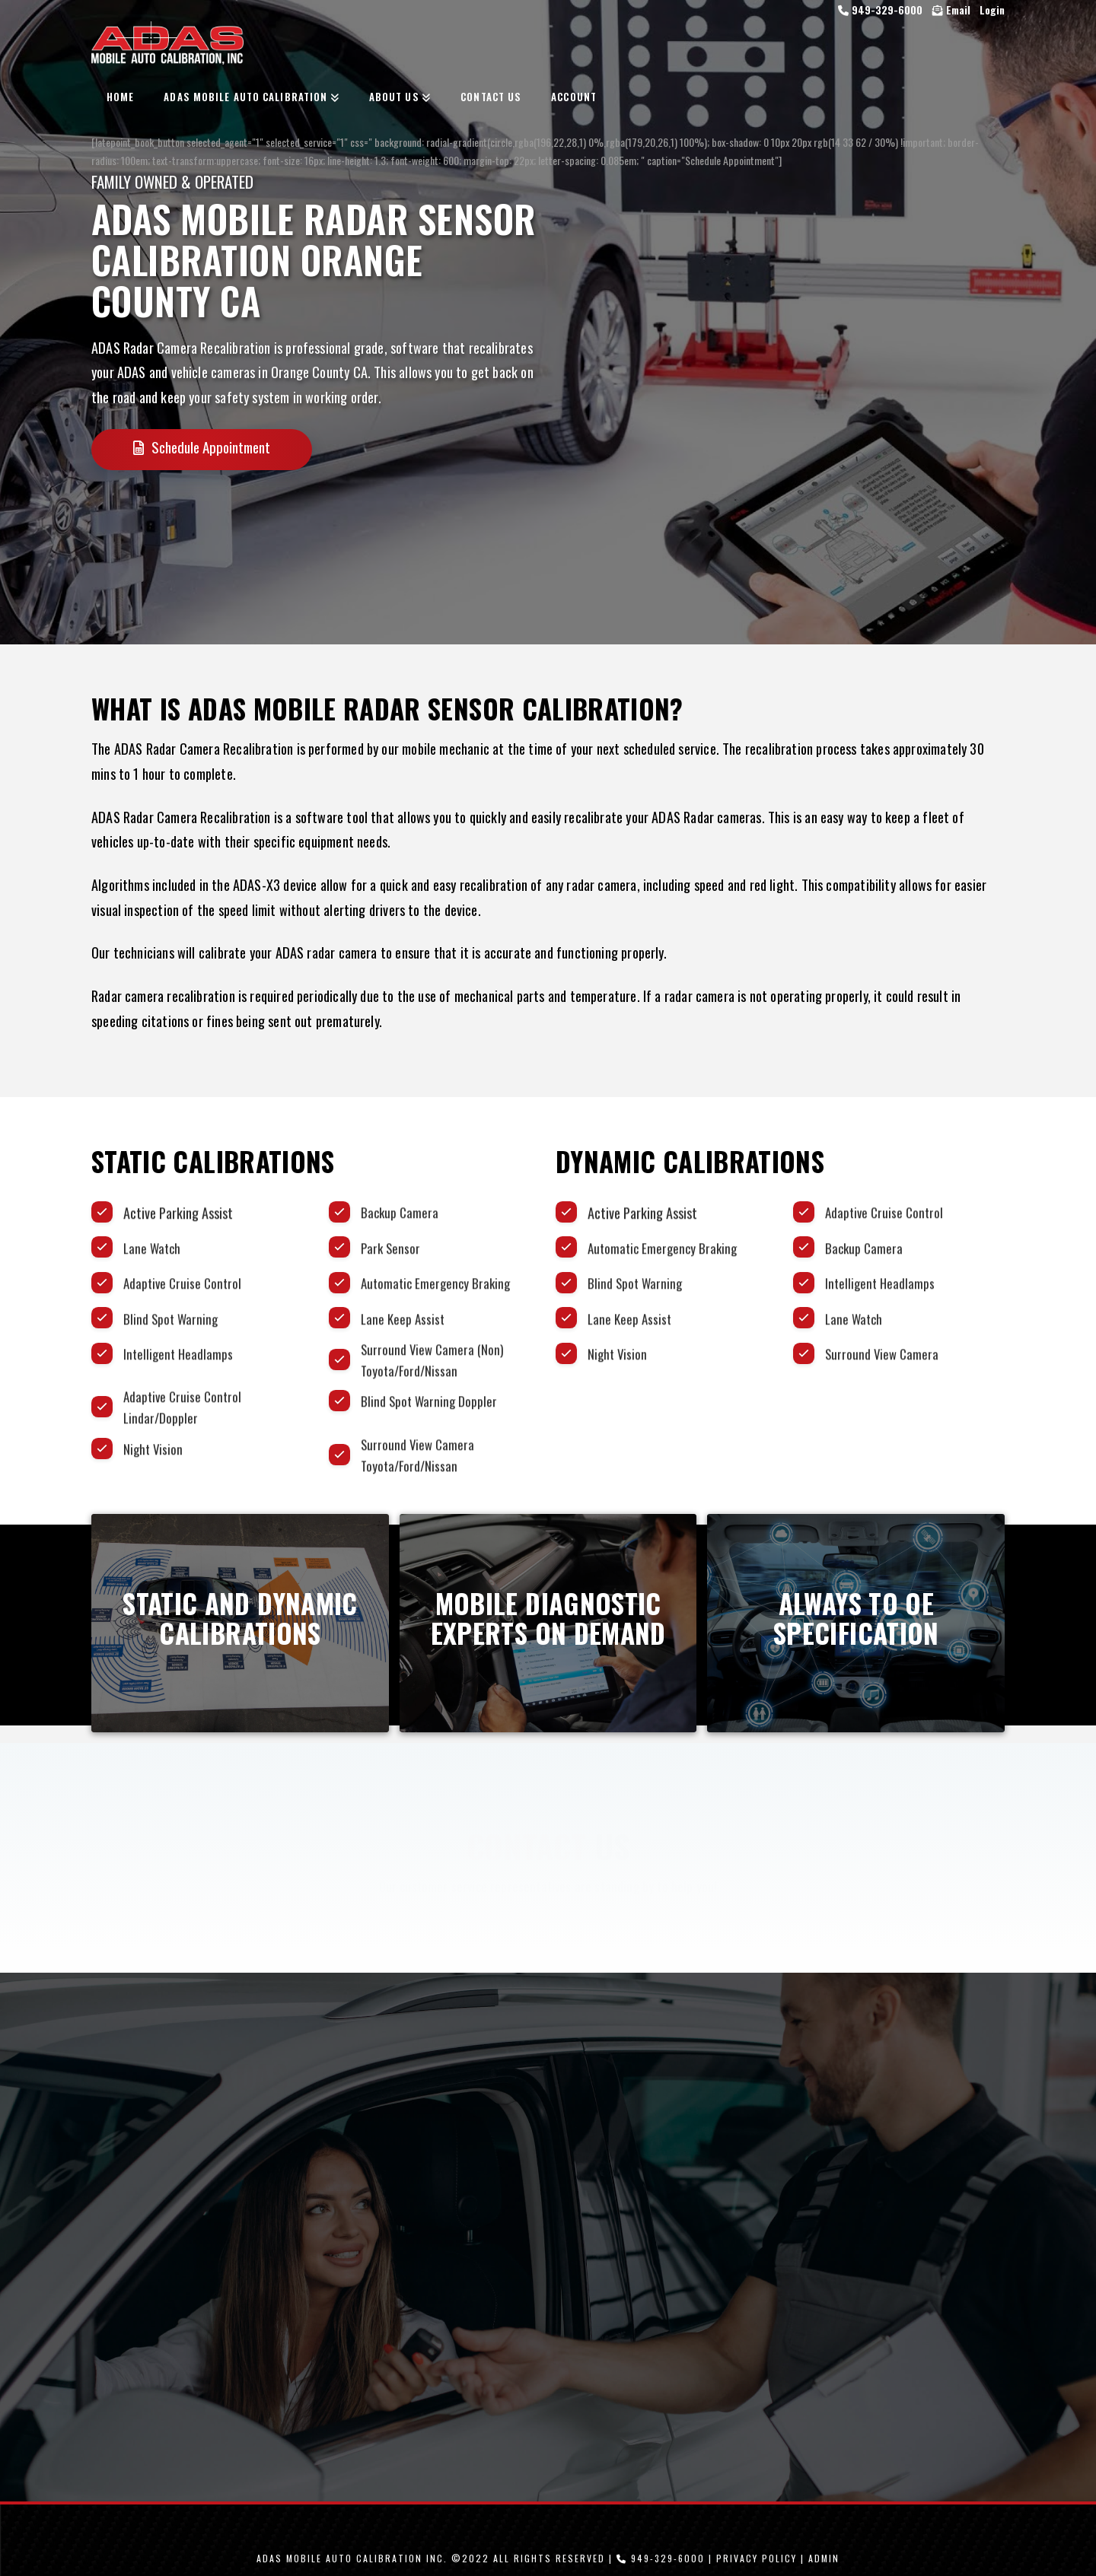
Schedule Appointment (201, 447)
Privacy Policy (756, 2558)
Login (992, 9)
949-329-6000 (882, 9)
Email (951, 9)
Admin (824, 2558)
